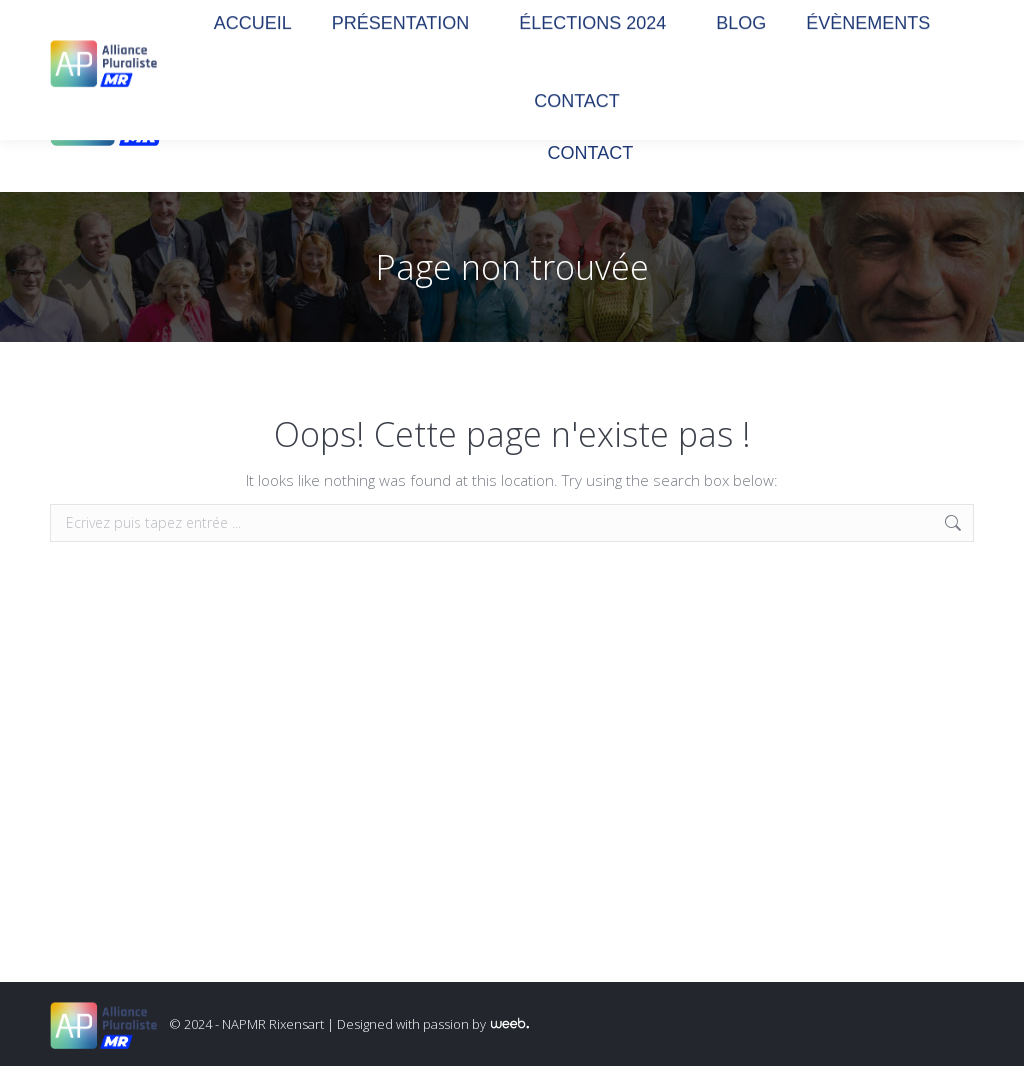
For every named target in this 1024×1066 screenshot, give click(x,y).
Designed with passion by (433, 1024)
